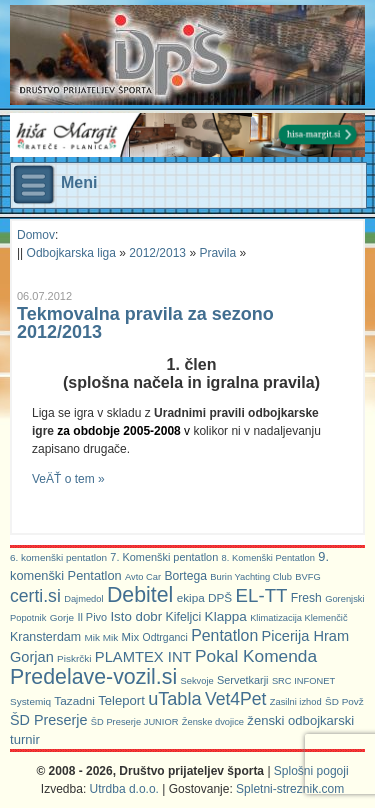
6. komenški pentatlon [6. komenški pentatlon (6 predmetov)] (58, 557)
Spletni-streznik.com (290, 789)
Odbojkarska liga (71, 253)
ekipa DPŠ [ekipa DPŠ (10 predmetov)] (205, 597)
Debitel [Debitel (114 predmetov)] (140, 595)
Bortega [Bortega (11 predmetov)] (186, 576)
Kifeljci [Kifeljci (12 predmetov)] (183, 617)
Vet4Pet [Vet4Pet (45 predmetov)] (236, 699)
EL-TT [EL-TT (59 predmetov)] (262, 595)
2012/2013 (157, 253)
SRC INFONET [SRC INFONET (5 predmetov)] (303, 681)
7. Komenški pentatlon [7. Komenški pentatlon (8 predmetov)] (164, 557)
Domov (36, 235)
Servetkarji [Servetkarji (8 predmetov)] (243, 680)
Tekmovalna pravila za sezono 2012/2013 (145, 323)
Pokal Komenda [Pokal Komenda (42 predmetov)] (256, 656)
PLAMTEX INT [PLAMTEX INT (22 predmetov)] (143, 657)
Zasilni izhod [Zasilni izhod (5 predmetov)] (296, 702)
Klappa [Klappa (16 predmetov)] (226, 616)
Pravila (217, 253)
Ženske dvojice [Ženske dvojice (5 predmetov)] (213, 722)
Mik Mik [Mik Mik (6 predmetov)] (101, 637)
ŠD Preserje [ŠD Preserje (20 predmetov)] (49, 720)
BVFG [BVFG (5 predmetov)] (307, 577)
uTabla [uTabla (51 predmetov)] (174, 699)
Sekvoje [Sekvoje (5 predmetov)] (196, 681)
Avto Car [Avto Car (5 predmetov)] (143, 577)
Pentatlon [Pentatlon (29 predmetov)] (224, 635)
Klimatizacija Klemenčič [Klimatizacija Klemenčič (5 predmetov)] (298, 618)
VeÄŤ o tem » (68, 479)
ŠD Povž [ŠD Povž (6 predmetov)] (344, 701)
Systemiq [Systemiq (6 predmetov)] (30, 701)
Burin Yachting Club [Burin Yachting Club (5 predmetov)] (251, 577)
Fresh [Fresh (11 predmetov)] (306, 598)
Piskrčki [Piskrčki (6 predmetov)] (74, 658)
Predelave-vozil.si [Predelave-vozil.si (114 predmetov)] (93, 677)
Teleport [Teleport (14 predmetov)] (121, 700)
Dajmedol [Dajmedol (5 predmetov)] (83, 599)
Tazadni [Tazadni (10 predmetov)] (74, 700)
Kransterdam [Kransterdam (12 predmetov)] (45, 637)
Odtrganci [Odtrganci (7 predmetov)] (165, 637)
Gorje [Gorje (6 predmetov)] (62, 617)
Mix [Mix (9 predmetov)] (131, 637)
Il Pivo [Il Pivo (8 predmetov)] (92, 617)
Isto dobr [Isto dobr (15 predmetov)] (136, 616)
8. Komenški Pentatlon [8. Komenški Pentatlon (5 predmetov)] (268, 558)
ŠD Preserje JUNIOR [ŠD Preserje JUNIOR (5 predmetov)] (135, 722)
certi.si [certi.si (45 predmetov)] (35, 596)
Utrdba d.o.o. (124, 789)
